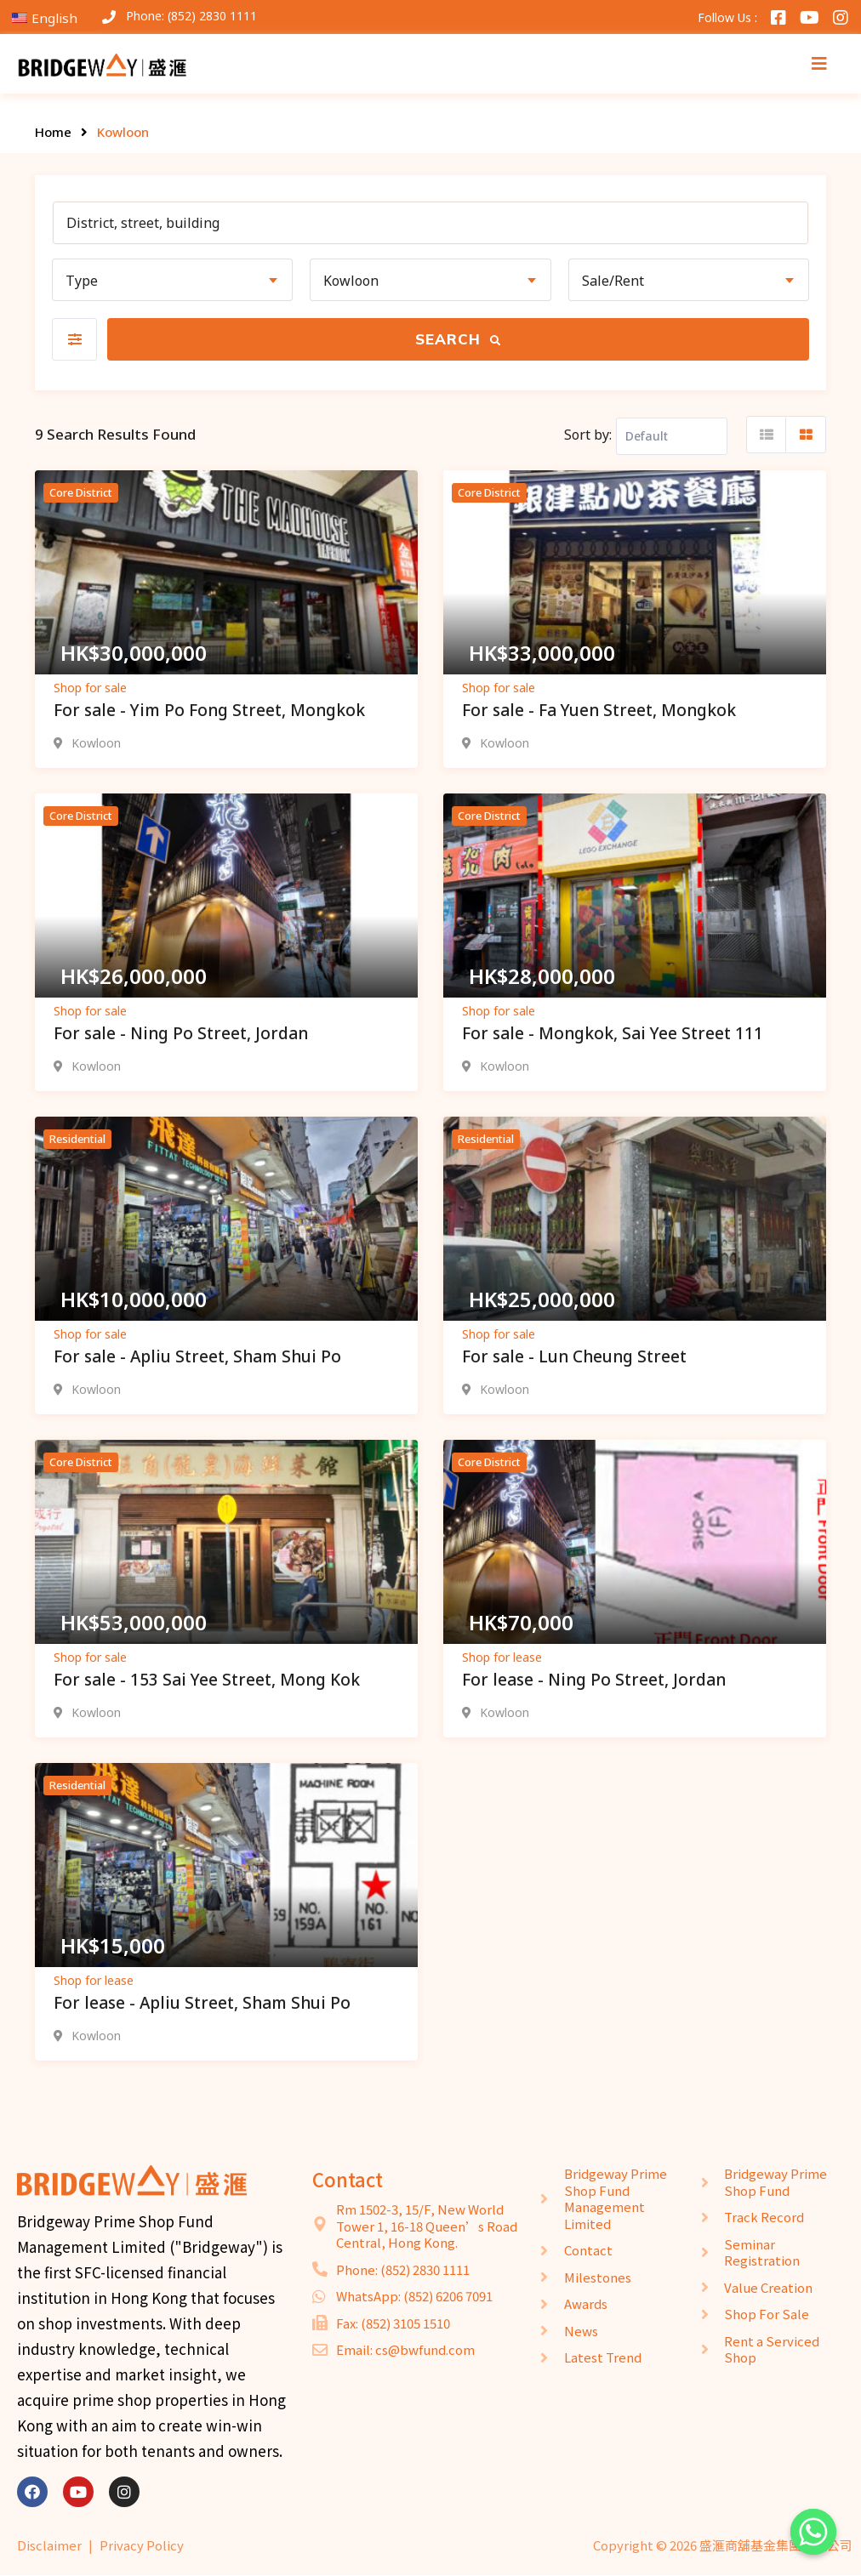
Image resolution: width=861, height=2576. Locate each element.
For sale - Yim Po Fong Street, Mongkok (209, 710)
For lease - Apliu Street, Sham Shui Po (202, 2003)
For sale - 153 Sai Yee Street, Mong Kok (207, 1680)
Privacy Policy (142, 2545)
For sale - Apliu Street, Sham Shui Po (197, 1356)
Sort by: (588, 434)
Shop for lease (502, 1657)
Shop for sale (90, 688)
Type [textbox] (82, 280)
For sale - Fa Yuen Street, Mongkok (599, 710)
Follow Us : (727, 17)
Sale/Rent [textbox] (613, 280)
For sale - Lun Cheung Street (574, 1356)
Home (53, 131)
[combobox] (172, 280)
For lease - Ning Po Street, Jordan (594, 1680)
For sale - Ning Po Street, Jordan (181, 1033)
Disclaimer (49, 2545)
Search (458, 339)
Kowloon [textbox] (351, 280)
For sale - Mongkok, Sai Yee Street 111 (612, 1033)
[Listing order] (671, 436)
